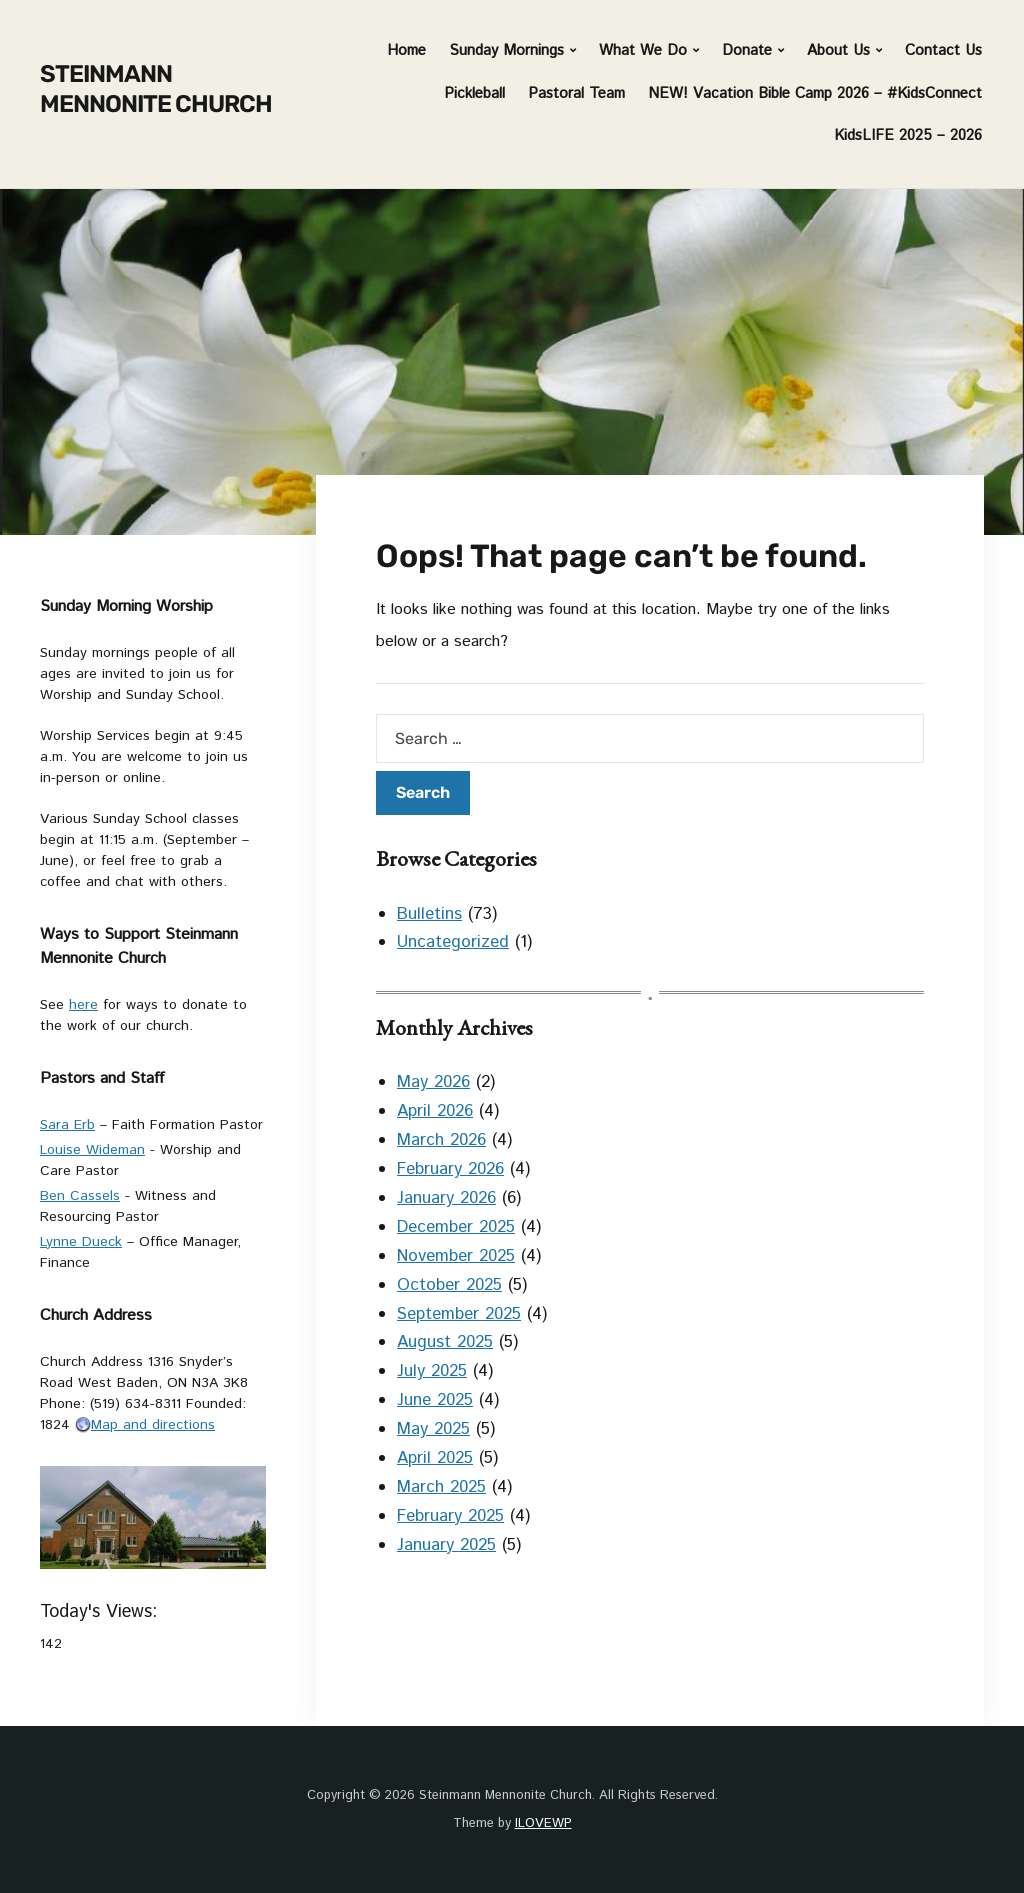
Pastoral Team (576, 93)
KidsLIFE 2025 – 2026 (908, 135)
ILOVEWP (543, 1823)
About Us (838, 50)
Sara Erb (67, 1125)
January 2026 (446, 1198)
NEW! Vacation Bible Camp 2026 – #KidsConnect (815, 93)
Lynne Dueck (81, 1242)
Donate (747, 50)
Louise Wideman (92, 1150)
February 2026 (450, 1169)
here (83, 1005)
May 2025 (433, 1429)
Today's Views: (101, 1612)
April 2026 (435, 1111)
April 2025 (435, 1458)
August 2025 (445, 1342)
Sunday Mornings (506, 50)
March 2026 (441, 1140)
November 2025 (456, 1256)
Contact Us (943, 50)
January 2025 (446, 1545)
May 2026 (433, 1082)
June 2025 (435, 1400)
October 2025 (449, 1285)
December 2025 (456, 1227)
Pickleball (474, 93)
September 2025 (459, 1314)
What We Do (643, 50)
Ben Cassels (80, 1196)
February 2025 (450, 1516)
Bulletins (429, 914)
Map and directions (145, 1425)
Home (406, 50)
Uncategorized (453, 942)
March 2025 (441, 1487)
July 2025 (432, 1371)
